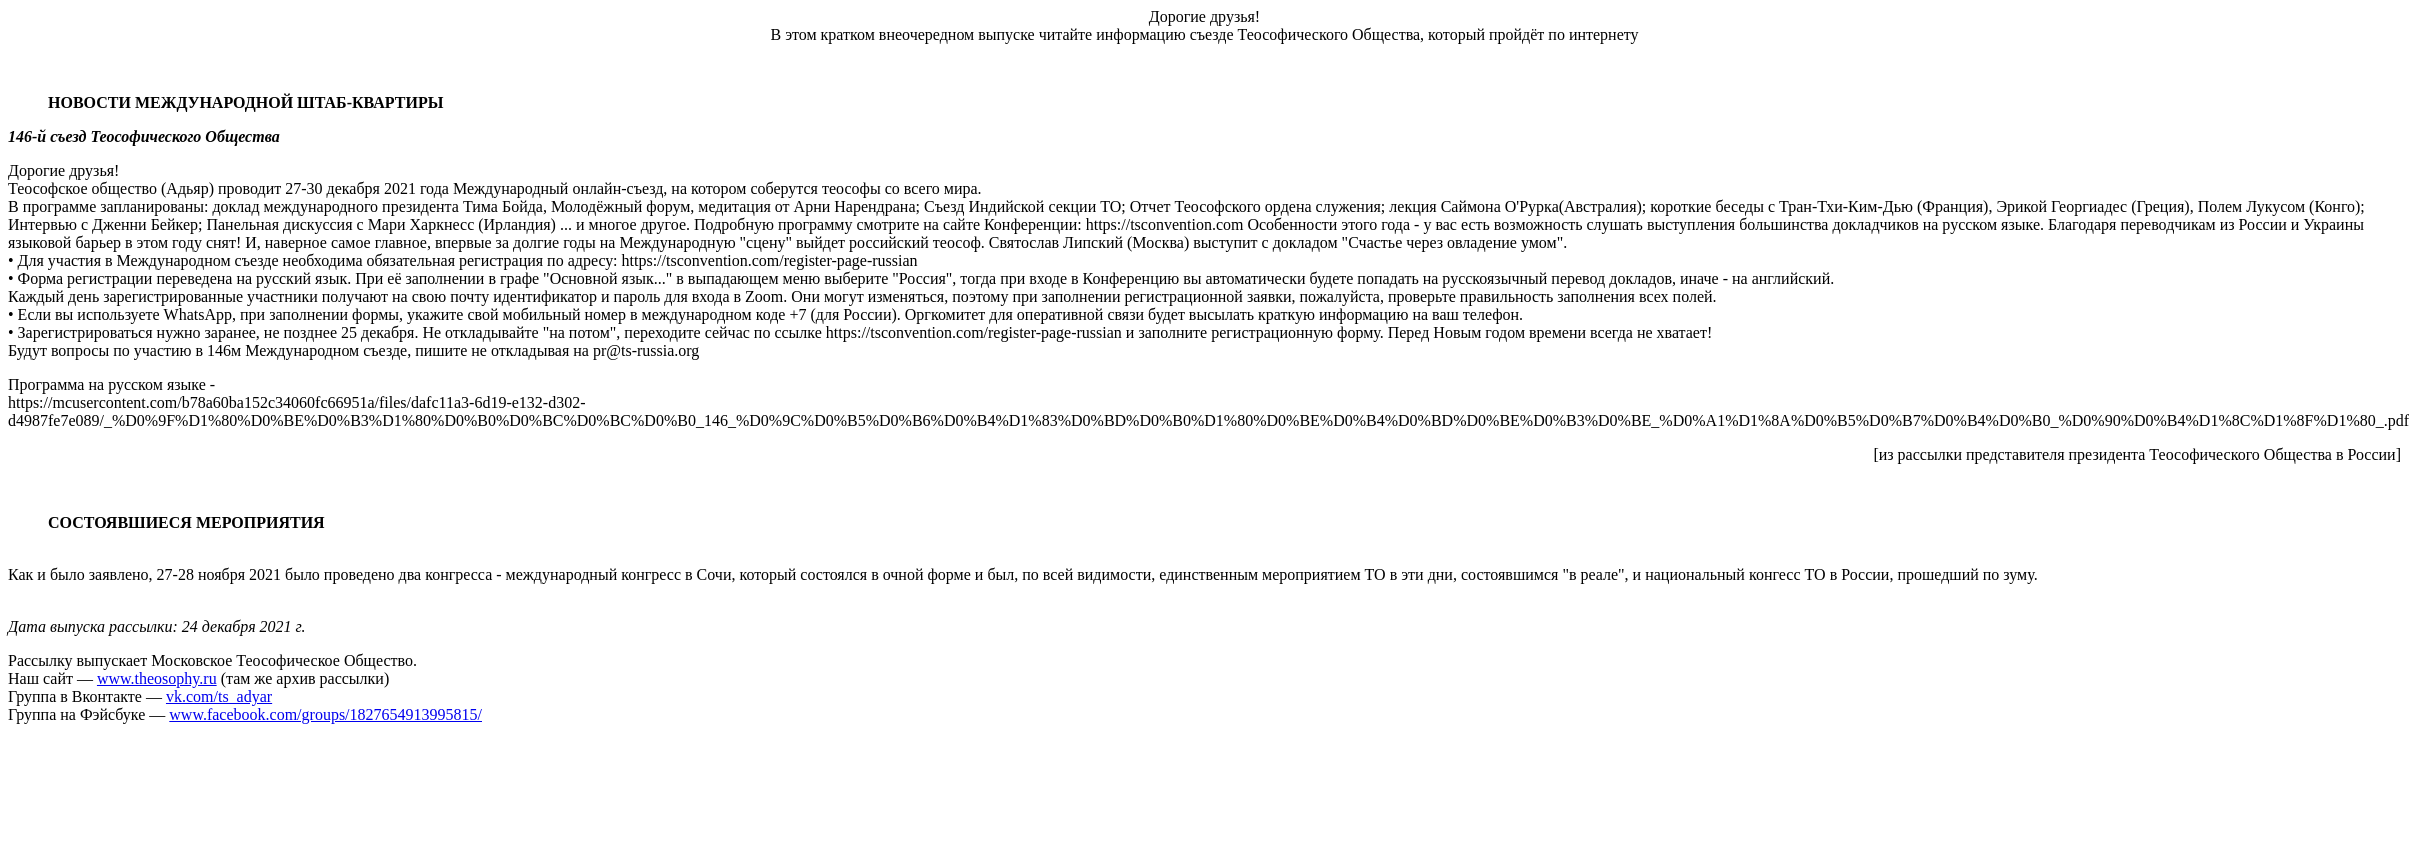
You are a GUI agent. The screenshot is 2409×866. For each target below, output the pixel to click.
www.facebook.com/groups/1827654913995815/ (325, 714)
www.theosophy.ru (157, 678)
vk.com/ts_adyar (219, 696)
